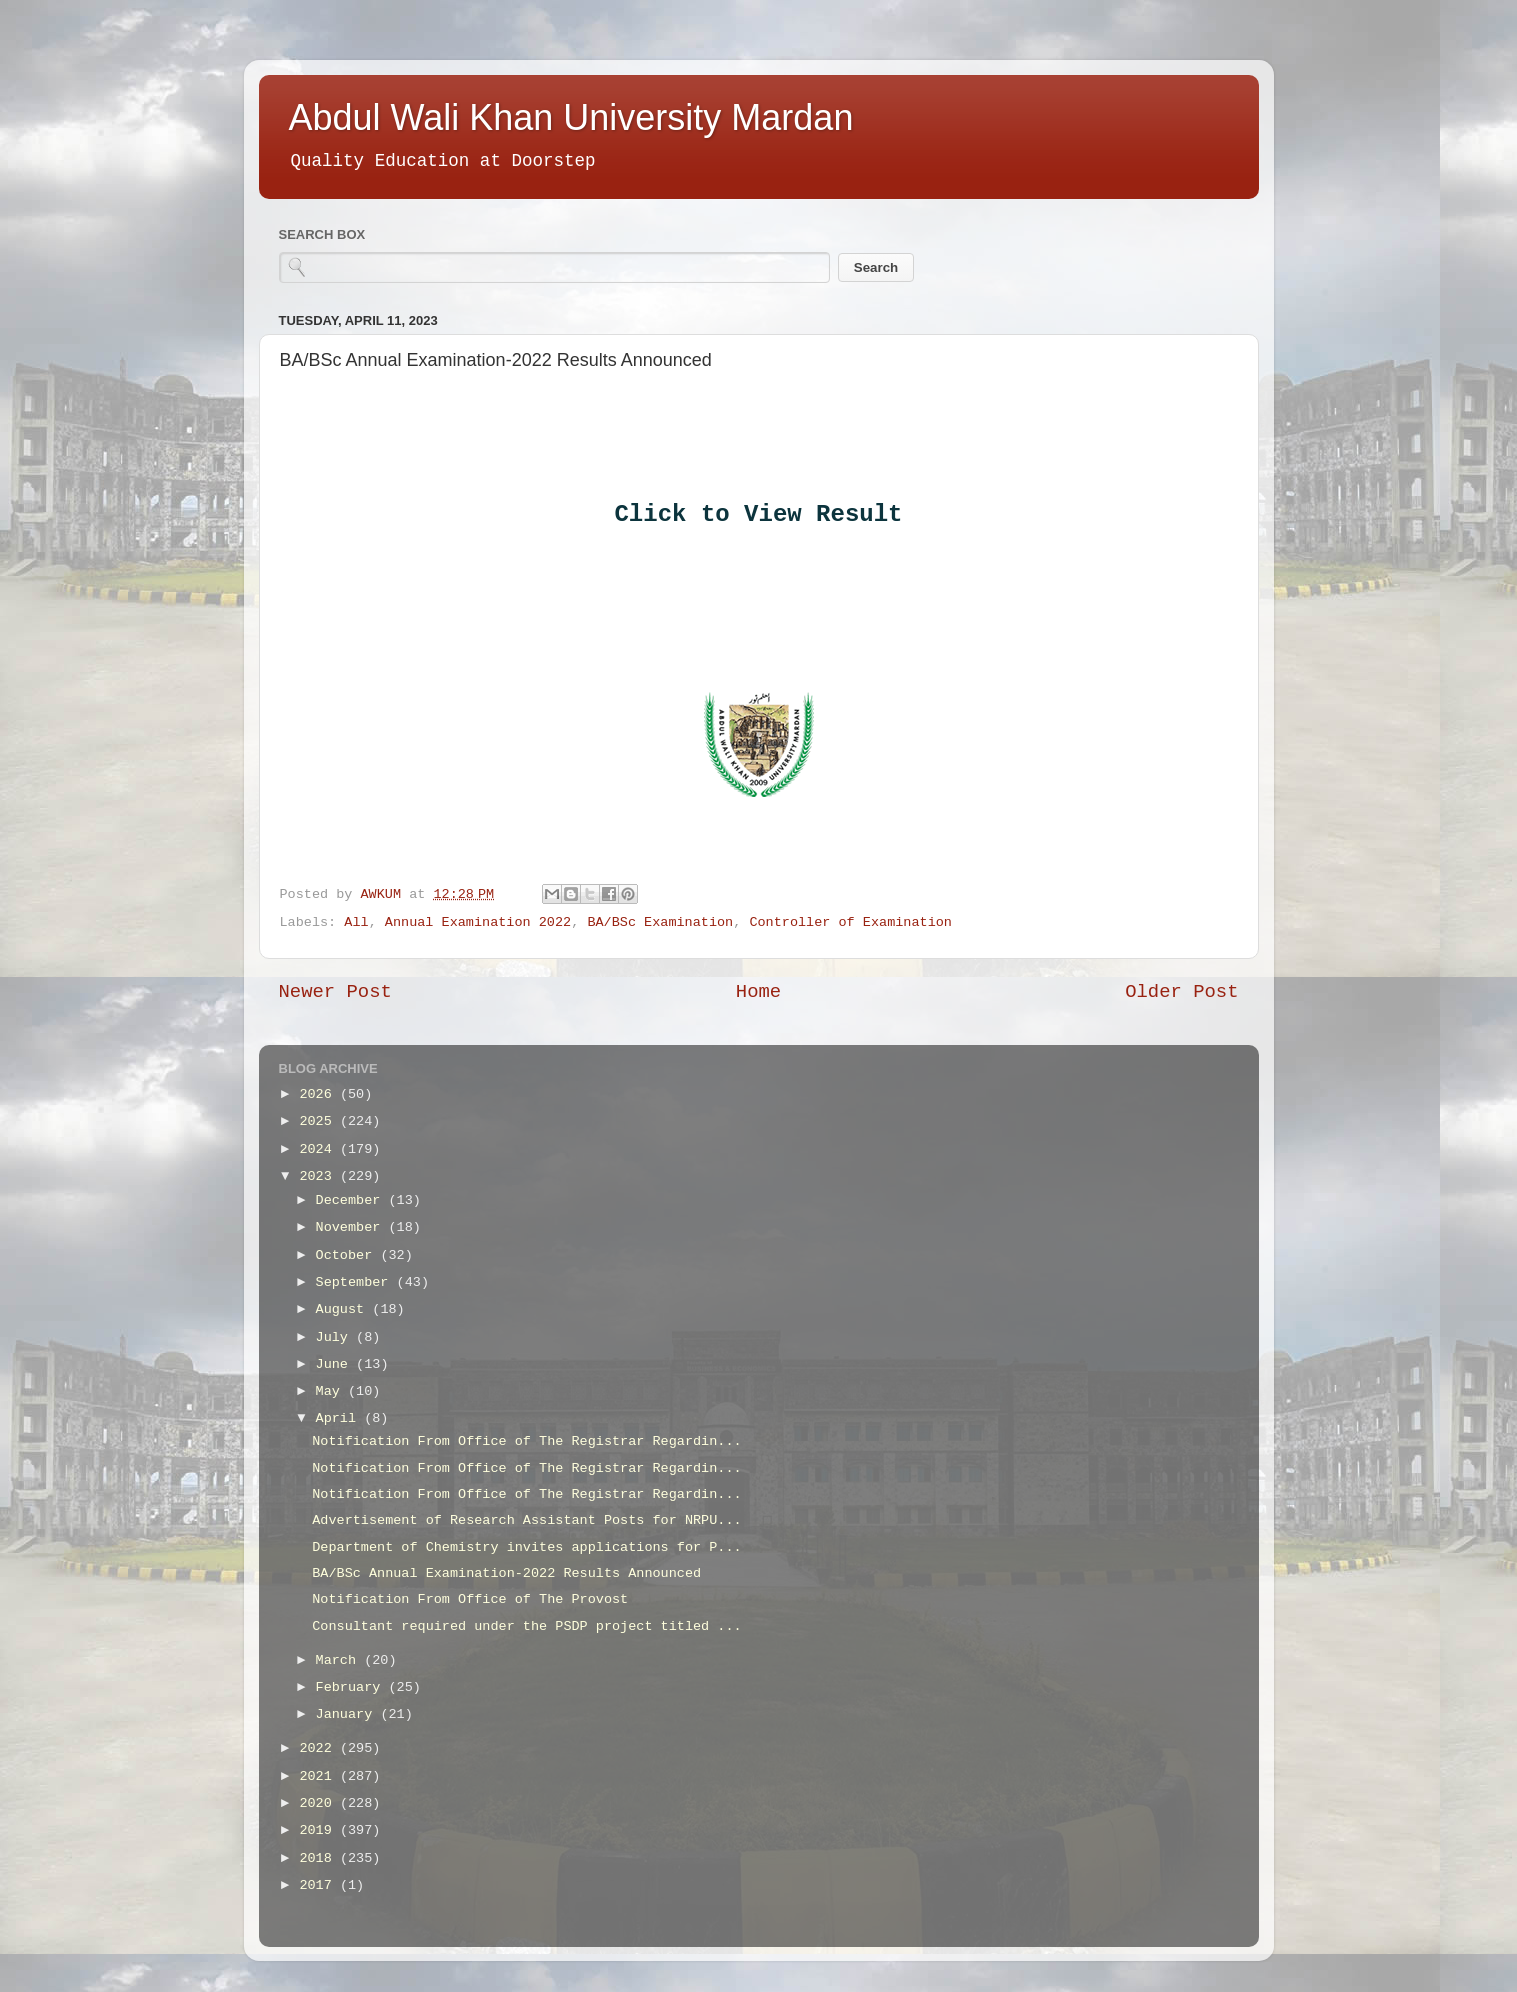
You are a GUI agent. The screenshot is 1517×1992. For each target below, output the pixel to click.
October (348, 1255)
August (344, 1309)
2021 (319, 1776)
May (332, 1391)
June (336, 1364)
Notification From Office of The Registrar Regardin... (526, 1441)
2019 (319, 1830)
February (352, 1687)
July (336, 1337)
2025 (319, 1121)
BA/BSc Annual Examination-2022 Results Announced (506, 1573)
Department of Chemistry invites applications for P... (526, 1547)
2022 (319, 1748)
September (356, 1282)
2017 (319, 1885)
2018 (319, 1858)
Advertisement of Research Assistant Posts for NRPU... (526, 1520)
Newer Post (335, 992)
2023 (319, 1176)
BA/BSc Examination (660, 922)
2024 (319, 1149)
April (340, 1418)
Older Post (1181, 992)
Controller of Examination (850, 922)
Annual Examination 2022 (478, 922)
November (352, 1227)
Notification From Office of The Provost (470, 1599)
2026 (319, 1094)
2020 (319, 1803)
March (340, 1660)
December (352, 1200)
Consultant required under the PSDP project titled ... (526, 1626)
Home (758, 992)
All (356, 922)
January (348, 1714)
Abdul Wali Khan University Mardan (571, 117)
